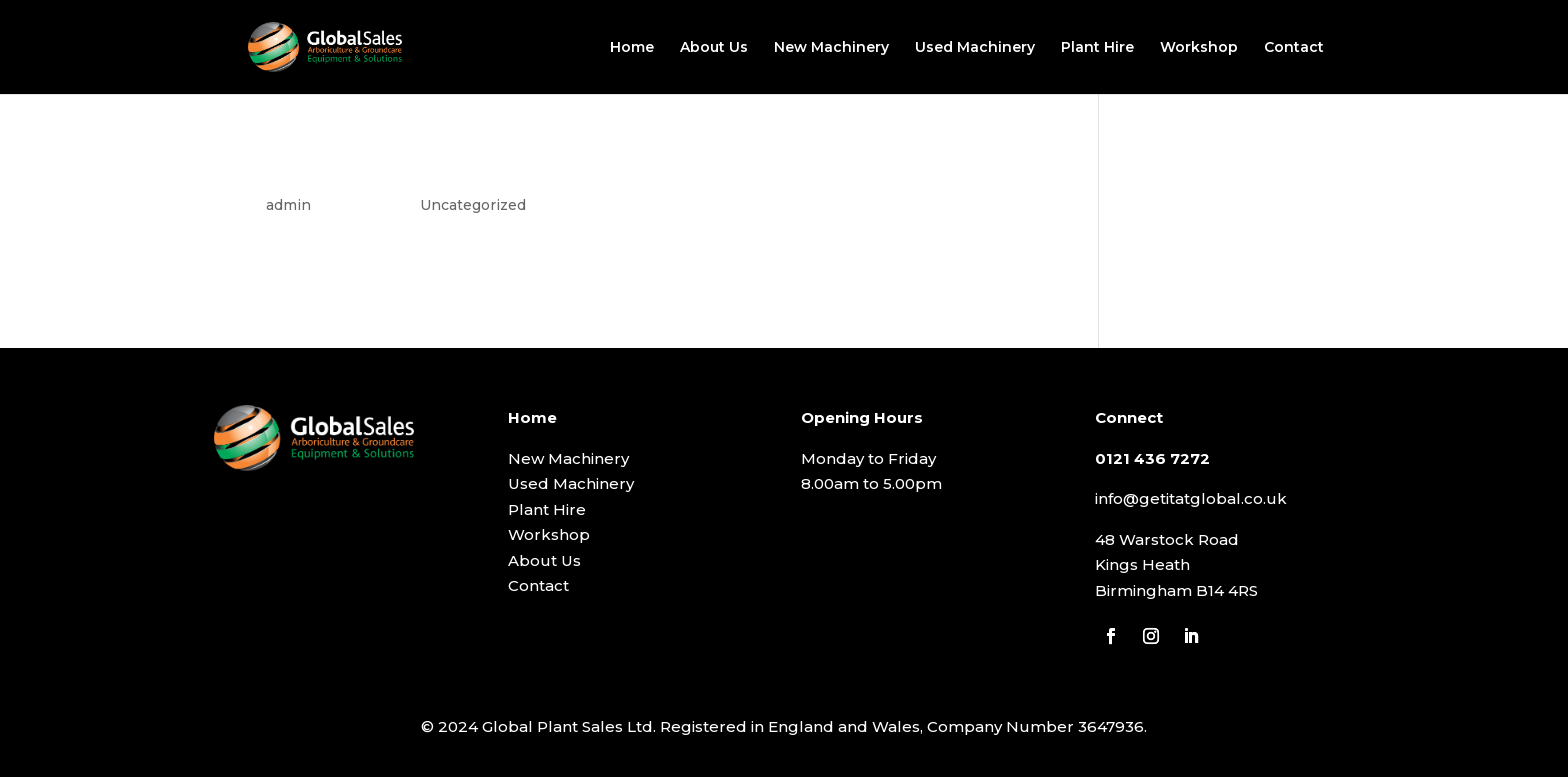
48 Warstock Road (1167, 539)
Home (632, 48)
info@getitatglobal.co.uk (1191, 498)
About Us (714, 48)
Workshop (1199, 48)
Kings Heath (1142, 564)
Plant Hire (1097, 48)
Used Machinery (975, 48)
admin (288, 205)
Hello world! (322, 167)
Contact (1294, 48)
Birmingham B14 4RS (1176, 590)
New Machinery (831, 48)
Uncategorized (473, 205)
